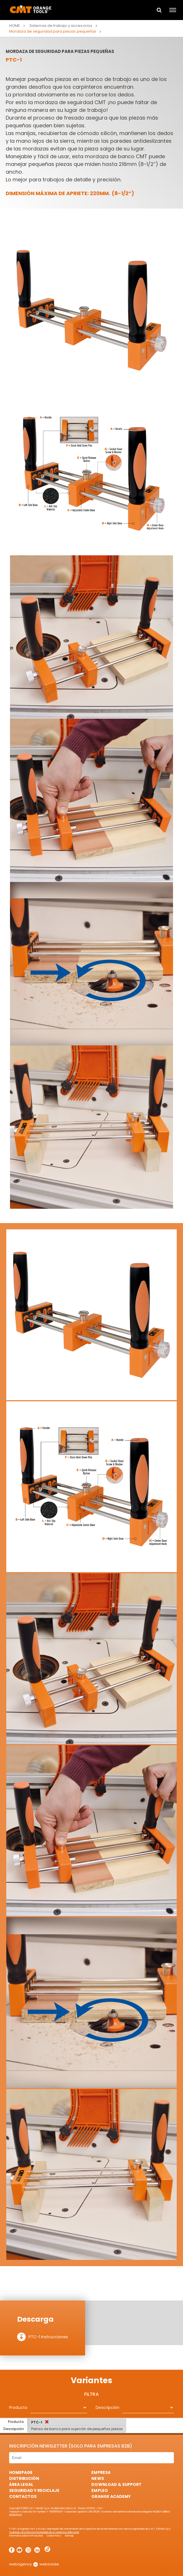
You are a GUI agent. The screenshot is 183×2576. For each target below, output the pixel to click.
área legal (21, 2484)
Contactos (23, 2496)
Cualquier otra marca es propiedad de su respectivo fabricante (44, 2532)
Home (14, 25)
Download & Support (116, 2484)
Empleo (99, 2490)
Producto (18, 2407)
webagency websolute (34, 2564)
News (97, 2478)
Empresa (100, 2472)
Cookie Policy (54, 2535)
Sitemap (69, 2535)
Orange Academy (110, 2496)
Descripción (107, 2407)
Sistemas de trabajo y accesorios (60, 25)
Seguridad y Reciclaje (34, 2490)
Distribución (24, 2478)
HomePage (21, 2472)
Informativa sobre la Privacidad (26, 2535)
